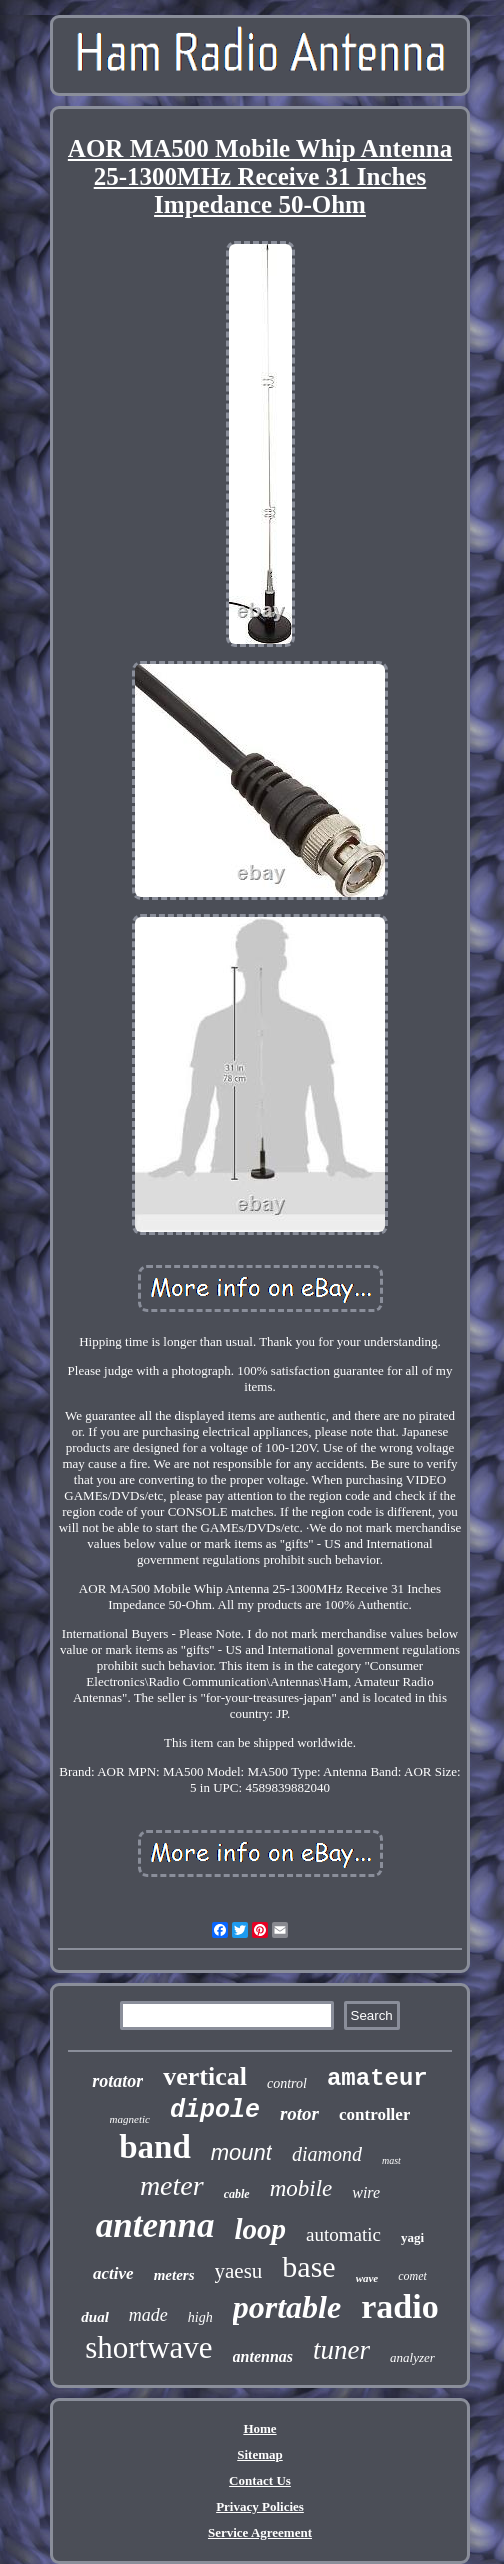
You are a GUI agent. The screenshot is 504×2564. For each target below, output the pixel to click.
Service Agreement (260, 2532)
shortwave (148, 2347)
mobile (301, 2188)
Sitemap (260, 2454)
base (308, 2266)
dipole (215, 2110)
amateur (377, 2078)
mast (391, 2160)
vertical (205, 2076)
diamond (327, 2154)
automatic (343, 2234)
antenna (155, 2225)
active (113, 2273)
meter (172, 2185)
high (200, 2317)
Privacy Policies (260, 2506)
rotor (299, 2113)
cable (237, 2194)
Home (259, 2428)
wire (366, 2192)
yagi (412, 2237)
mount (241, 2152)
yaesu (239, 2271)
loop (261, 2229)
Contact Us (260, 2480)
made (148, 2315)
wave (367, 2278)
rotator (117, 2081)
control (287, 2083)
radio (399, 2306)
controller (374, 2114)
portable (287, 2307)
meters (174, 2275)
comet (412, 2276)
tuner (341, 2350)
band (155, 2147)
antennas (263, 2356)
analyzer (412, 2357)
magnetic (130, 2119)
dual (95, 2317)
